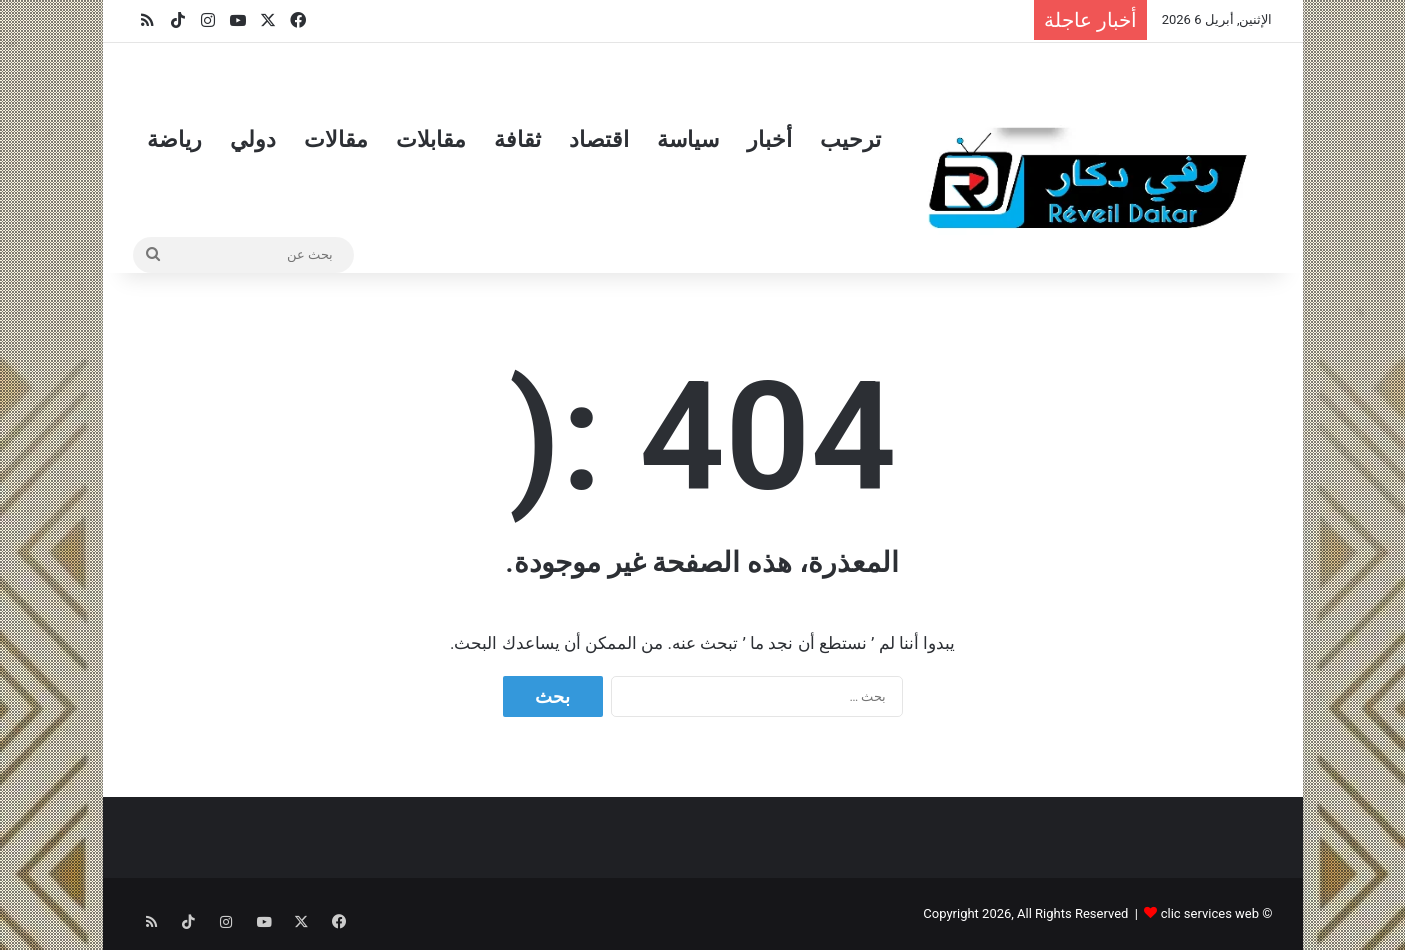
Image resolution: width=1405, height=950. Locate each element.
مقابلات (431, 139)
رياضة (174, 139)
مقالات (336, 139)
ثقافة (517, 139)
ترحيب (850, 139)
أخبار (769, 139)
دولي (253, 139)
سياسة (688, 139)
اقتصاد (599, 139)
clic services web (1210, 913)
